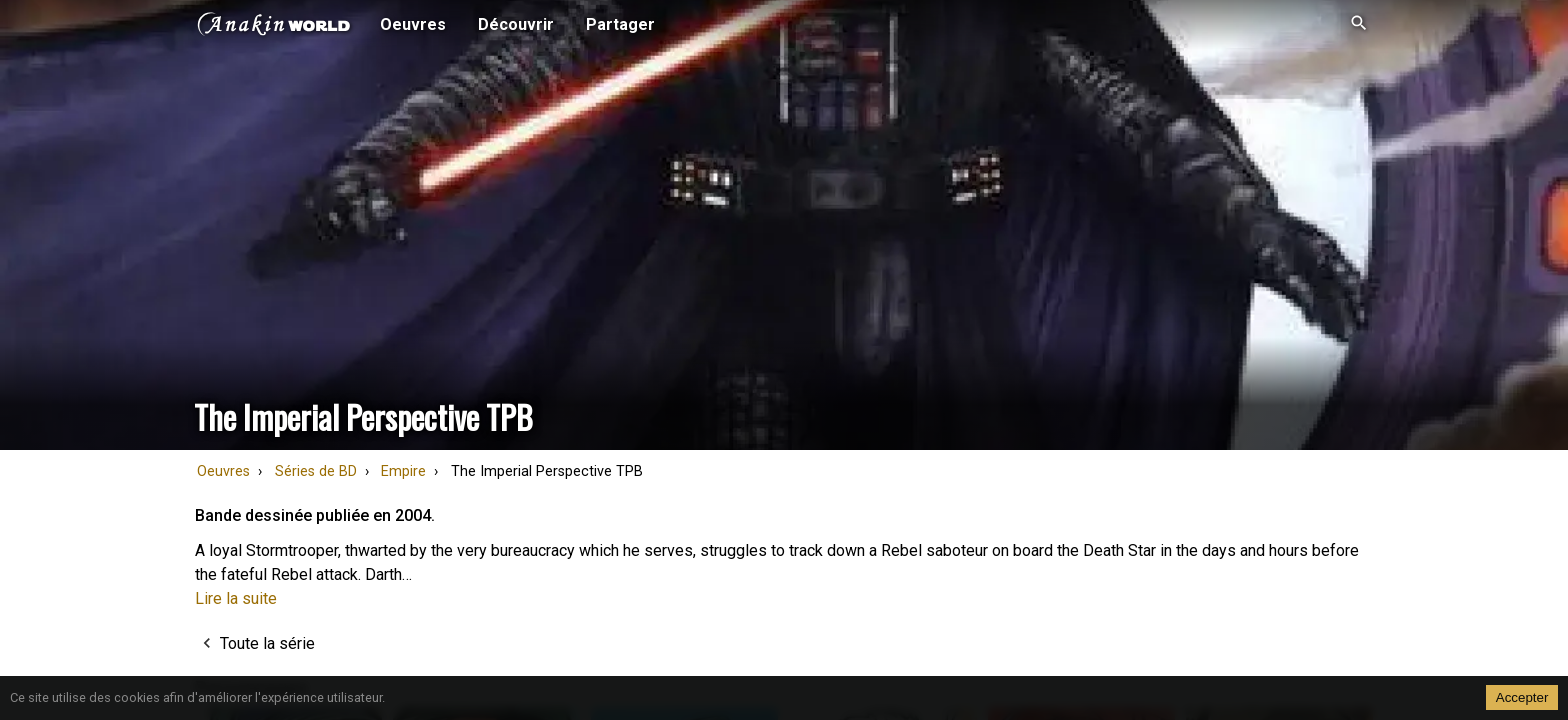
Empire (403, 471)
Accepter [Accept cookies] (1522, 697)
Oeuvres (223, 471)
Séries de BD (316, 471)
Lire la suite (236, 598)
